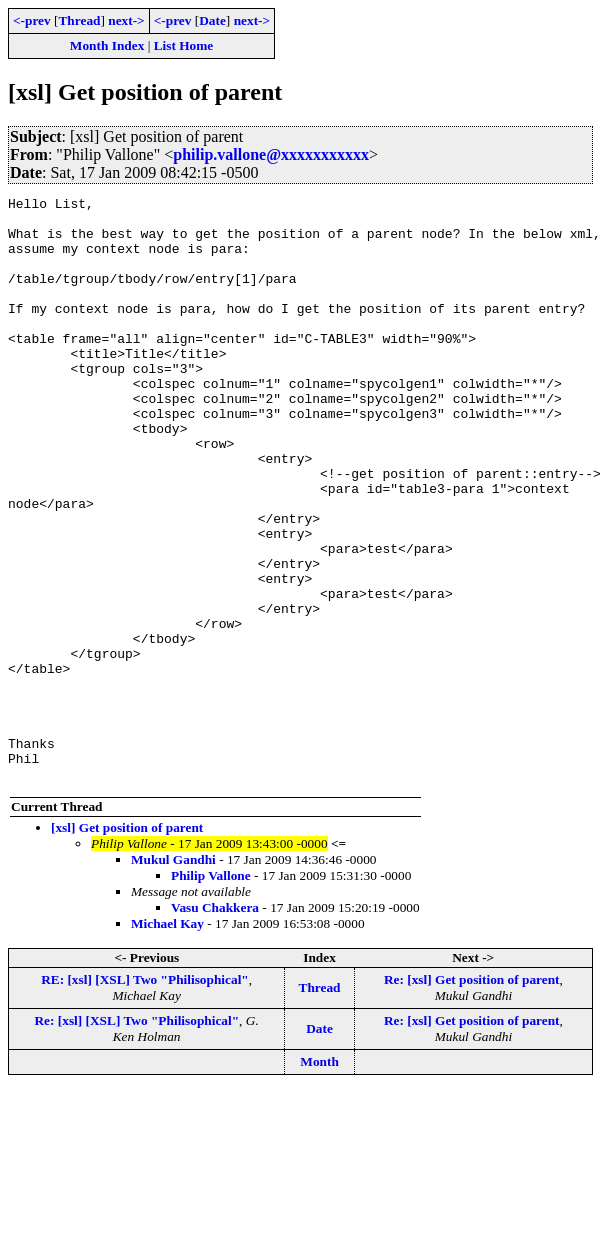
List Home (184, 45)
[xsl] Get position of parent (127, 944)
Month (319, 1178)
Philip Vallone (211, 992)
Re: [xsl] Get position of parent (472, 1096)
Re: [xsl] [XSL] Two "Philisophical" (136, 1137)
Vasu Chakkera (215, 1024)
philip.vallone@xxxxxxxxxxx (271, 154)
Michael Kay (167, 1040)
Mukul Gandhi (173, 976)
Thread (79, 20)
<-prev (32, 20)
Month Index (107, 45)
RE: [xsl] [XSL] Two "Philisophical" (145, 1096)
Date (212, 20)
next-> (126, 20)
